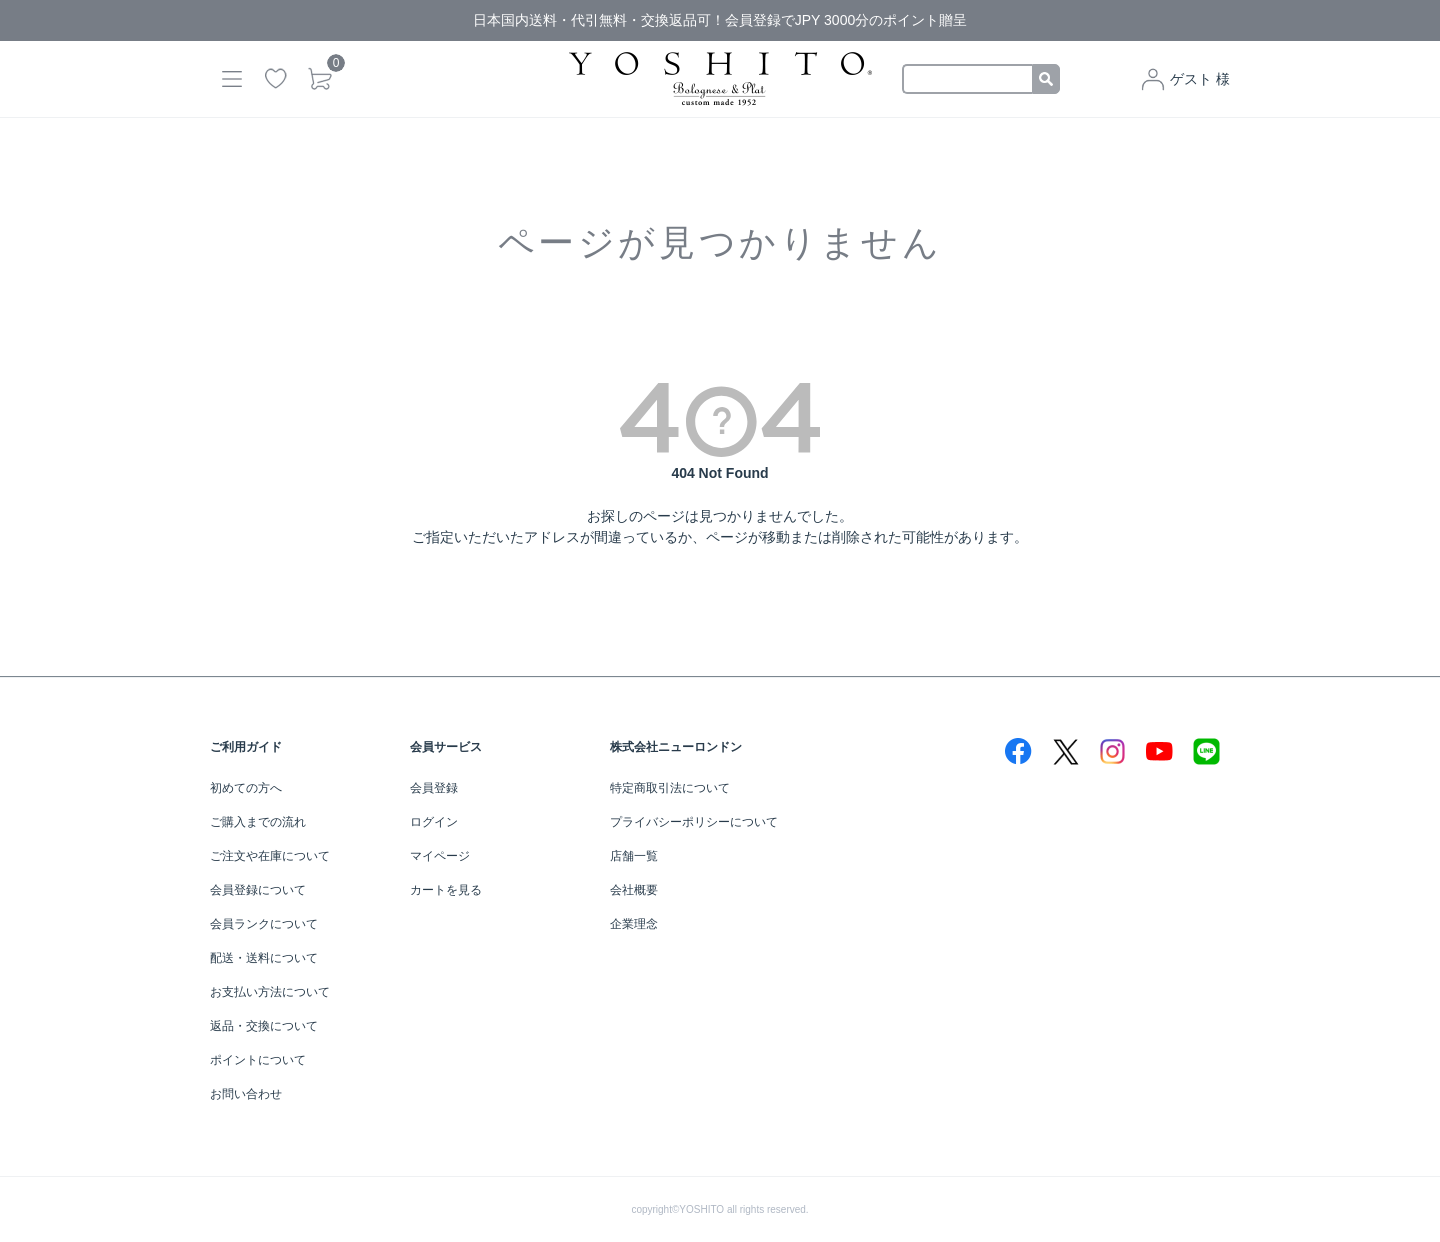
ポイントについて (258, 1060)
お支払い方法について (270, 992)
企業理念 (634, 924)
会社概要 (634, 890)
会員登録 (434, 788)
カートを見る (446, 890)
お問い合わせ (246, 1094)
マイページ (440, 856)
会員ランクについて (264, 924)
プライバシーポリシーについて (694, 822)
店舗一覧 (634, 856)
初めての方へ (246, 788)
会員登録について (258, 890)
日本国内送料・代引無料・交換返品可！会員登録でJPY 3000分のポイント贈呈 (720, 20)
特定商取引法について (670, 788)
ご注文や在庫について (270, 856)
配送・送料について (264, 958)
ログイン (434, 822)
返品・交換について (264, 1026)
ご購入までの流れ (258, 822)
